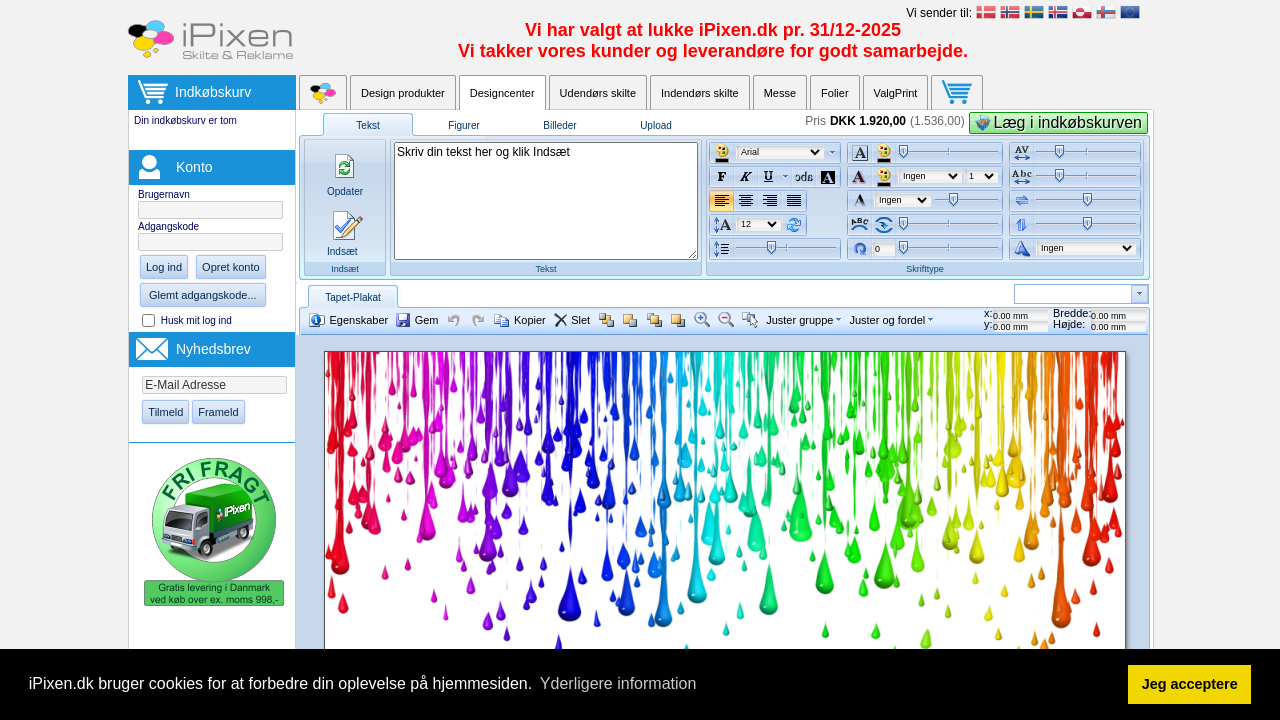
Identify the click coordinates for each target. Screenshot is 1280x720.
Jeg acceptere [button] (1190, 684)
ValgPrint (896, 93)
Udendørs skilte (598, 93)
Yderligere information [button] (618, 683)
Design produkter (403, 93)
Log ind (164, 267)
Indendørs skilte (700, 93)
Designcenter (502, 93)
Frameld (218, 412)
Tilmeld (165, 412)
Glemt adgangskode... (203, 295)
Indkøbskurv (213, 92)
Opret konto (230, 267)
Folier (835, 93)
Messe (780, 93)
